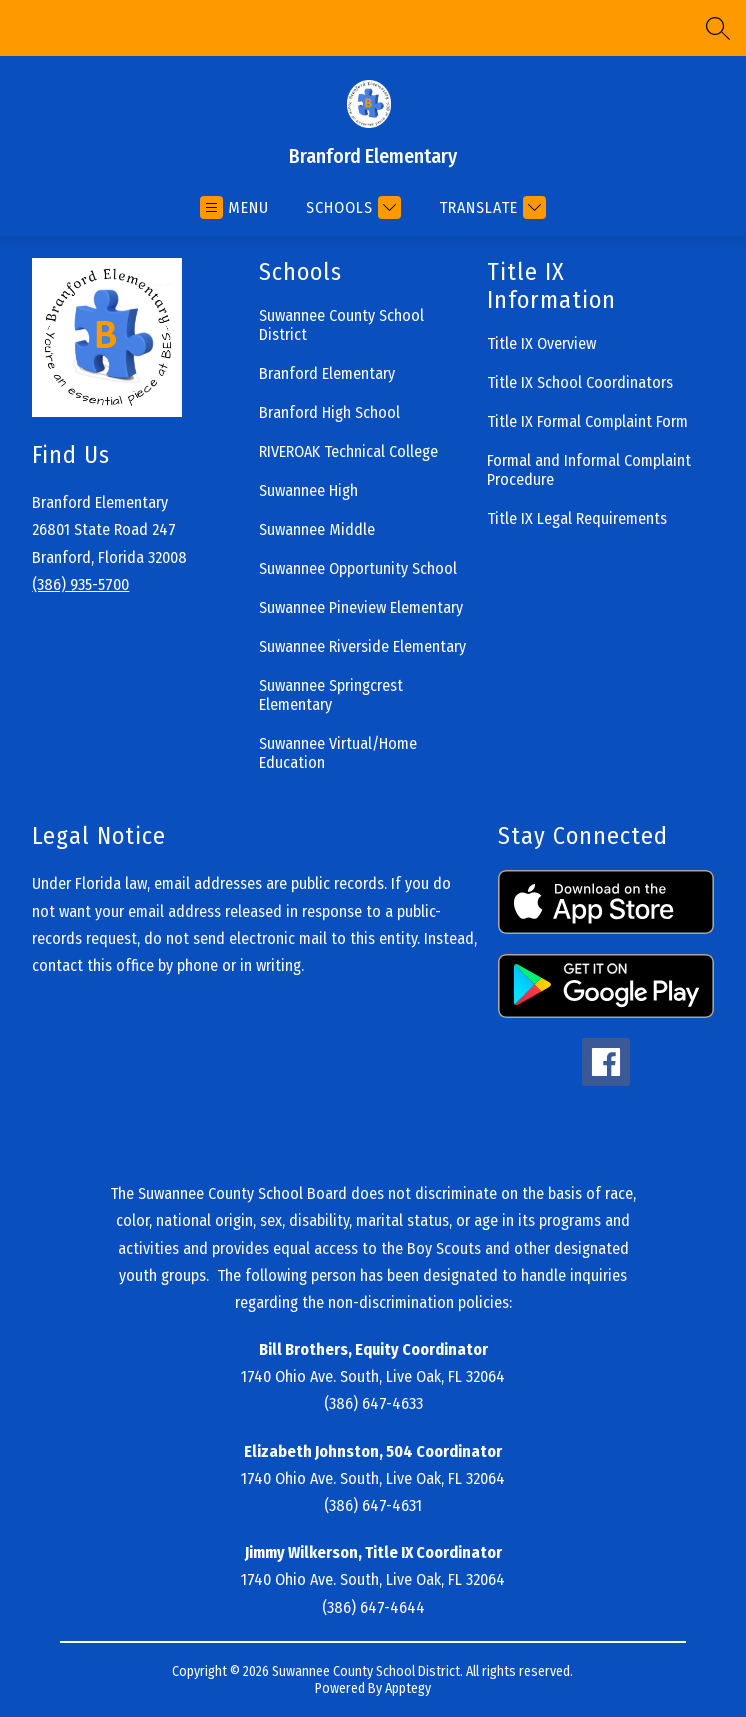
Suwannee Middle (317, 529)
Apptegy (408, 1688)
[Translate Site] (490, 207)
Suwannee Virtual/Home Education (338, 753)
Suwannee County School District (341, 325)
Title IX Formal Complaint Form (587, 421)
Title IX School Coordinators (580, 382)
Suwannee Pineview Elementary (361, 607)
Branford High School (329, 412)
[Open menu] (234, 207)
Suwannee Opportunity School (358, 568)
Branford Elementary (327, 373)
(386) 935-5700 (80, 584)
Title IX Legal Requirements (577, 518)
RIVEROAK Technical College (348, 451)
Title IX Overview (541, 343)
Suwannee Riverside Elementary (362, 646)
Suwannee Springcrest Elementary (331, 695)
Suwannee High (308, 490)
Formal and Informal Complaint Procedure (589, 470)
